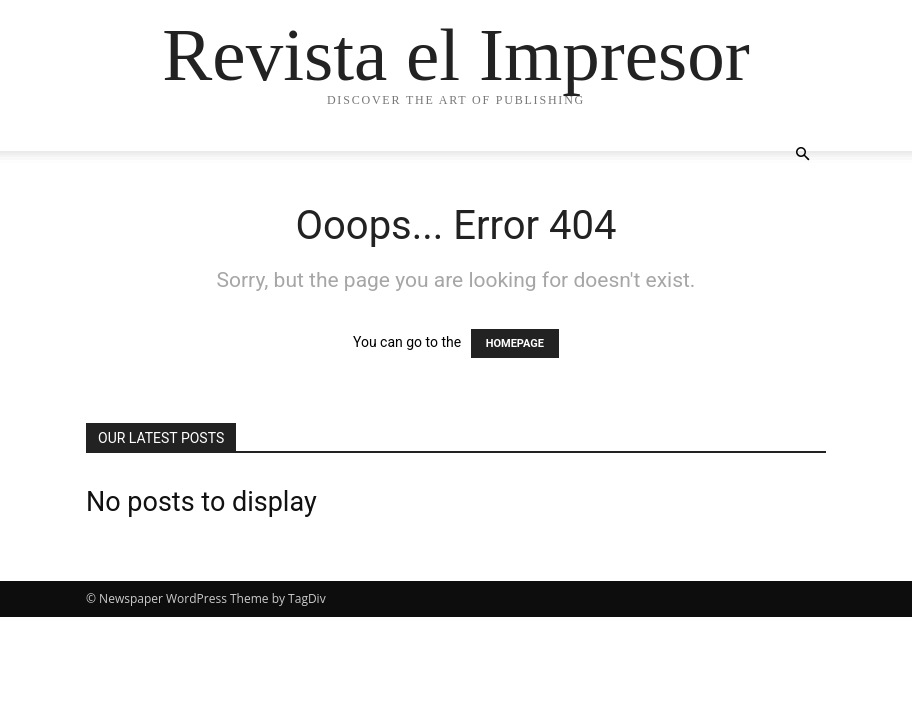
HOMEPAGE (515, 343)
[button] (802, 154)
